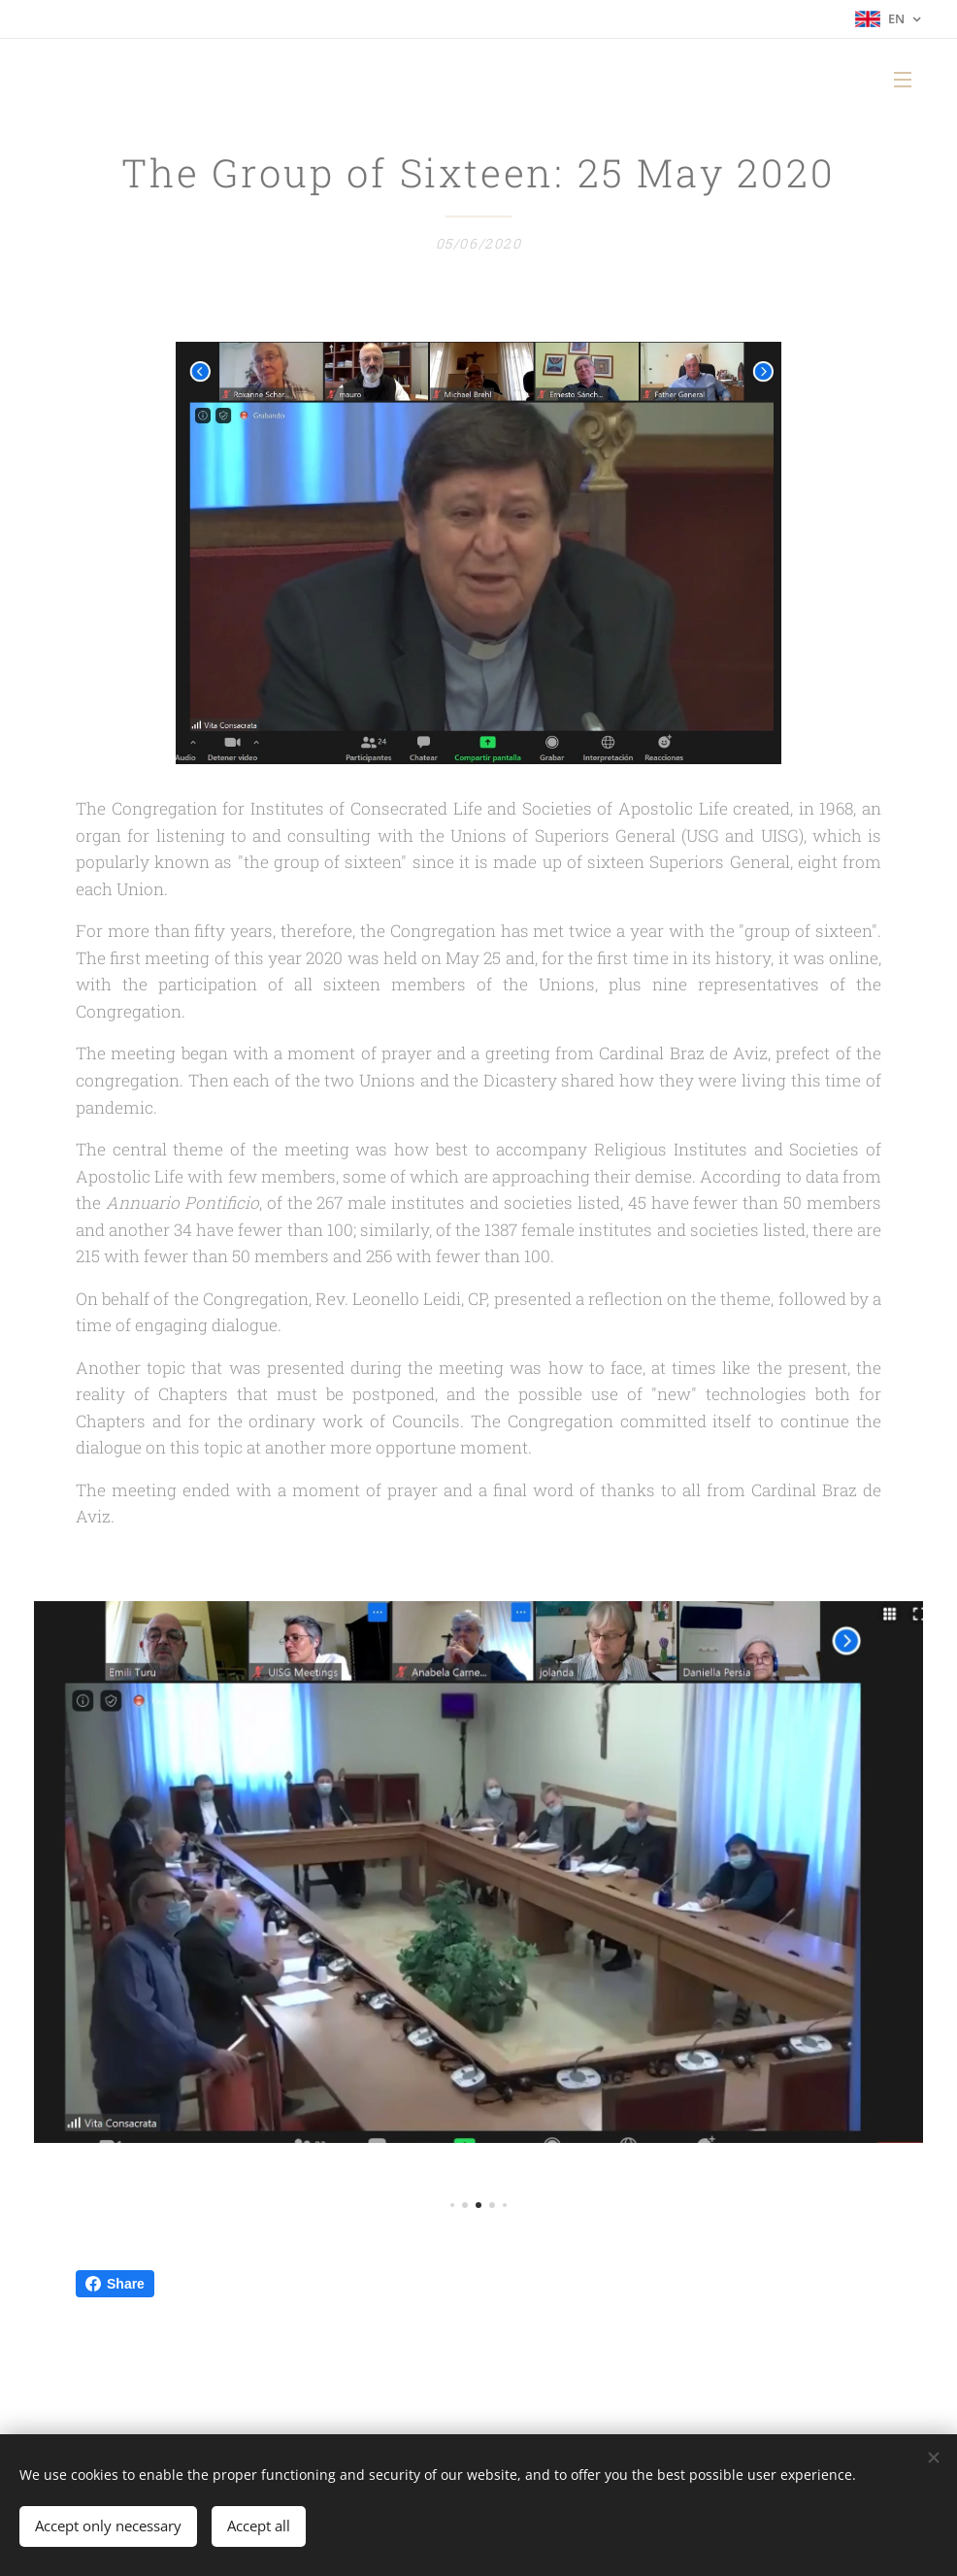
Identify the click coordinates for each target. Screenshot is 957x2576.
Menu (902, 80)
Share (115, 2284)
